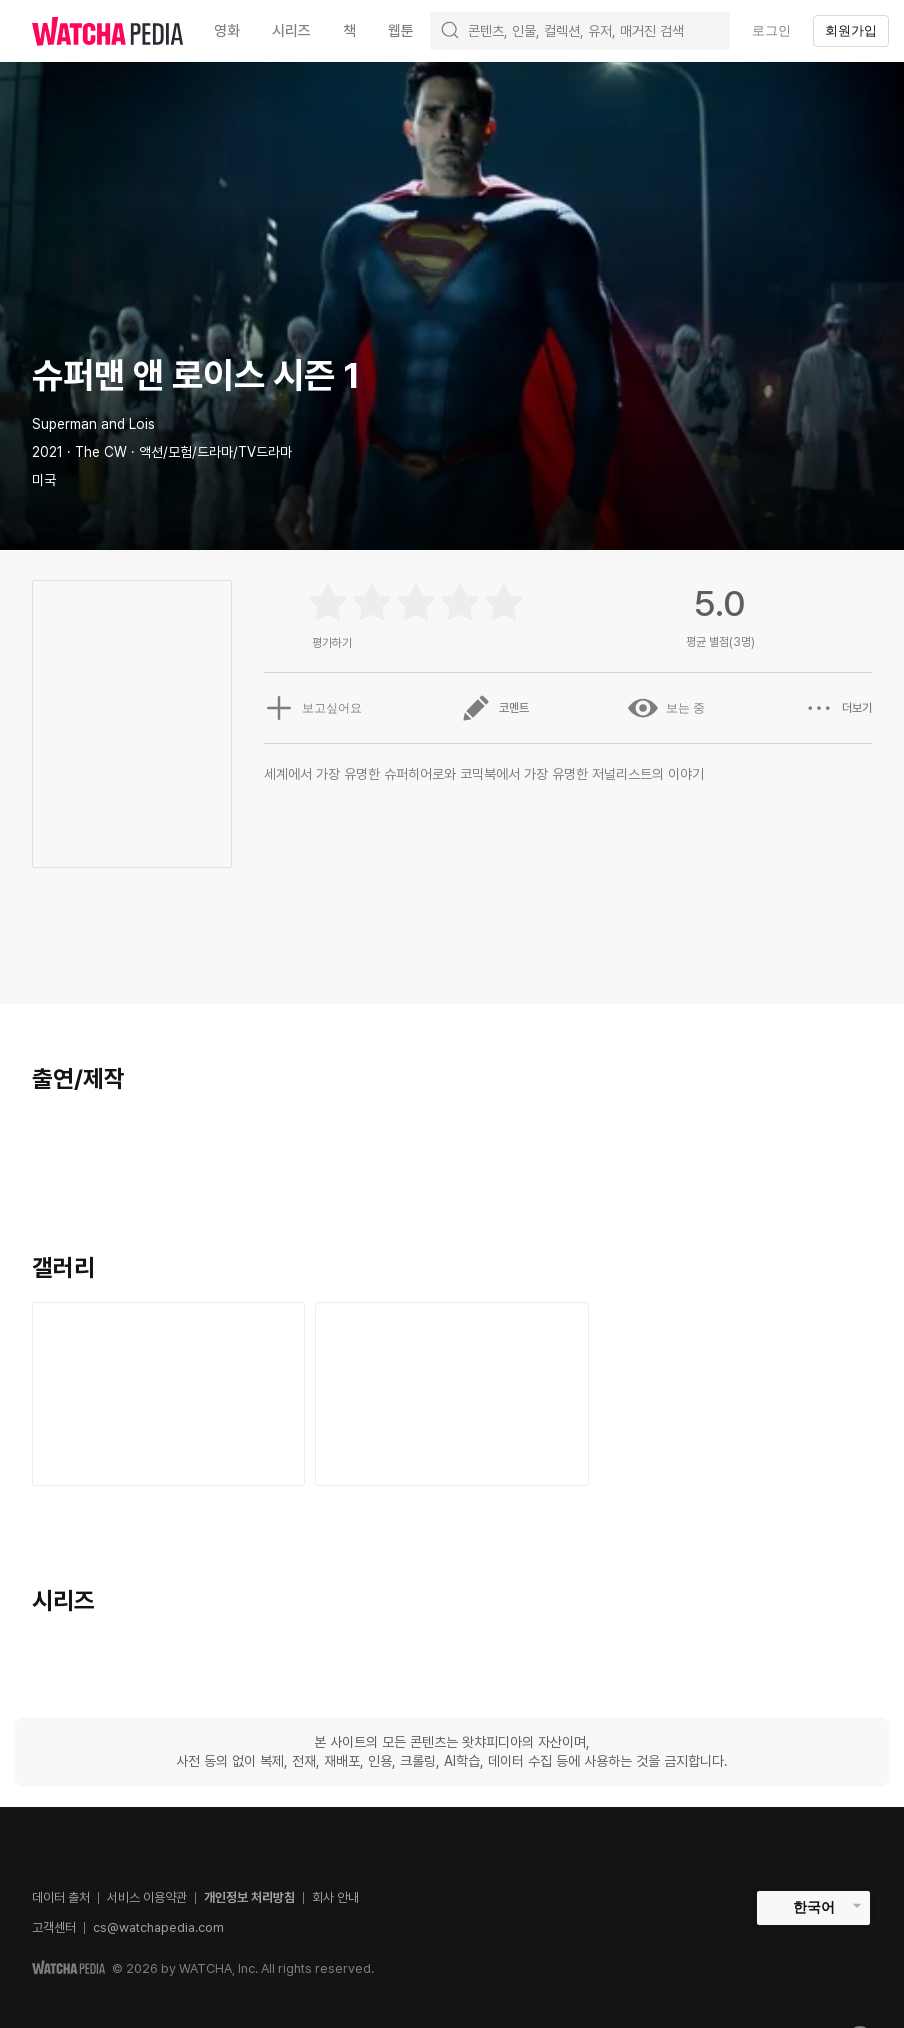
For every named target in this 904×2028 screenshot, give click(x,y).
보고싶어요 (313, 708)
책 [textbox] (349, 31)
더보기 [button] (838, 708)
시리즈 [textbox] (291, 31)
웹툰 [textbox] (401, 31)
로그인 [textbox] (771, 30)
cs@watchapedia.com (158, 1927)
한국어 (814, 1907)
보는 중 (666, 708)
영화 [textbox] (227, 31)
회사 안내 (335, 1897)
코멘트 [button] (495, 708)
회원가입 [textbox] (851, 30)
